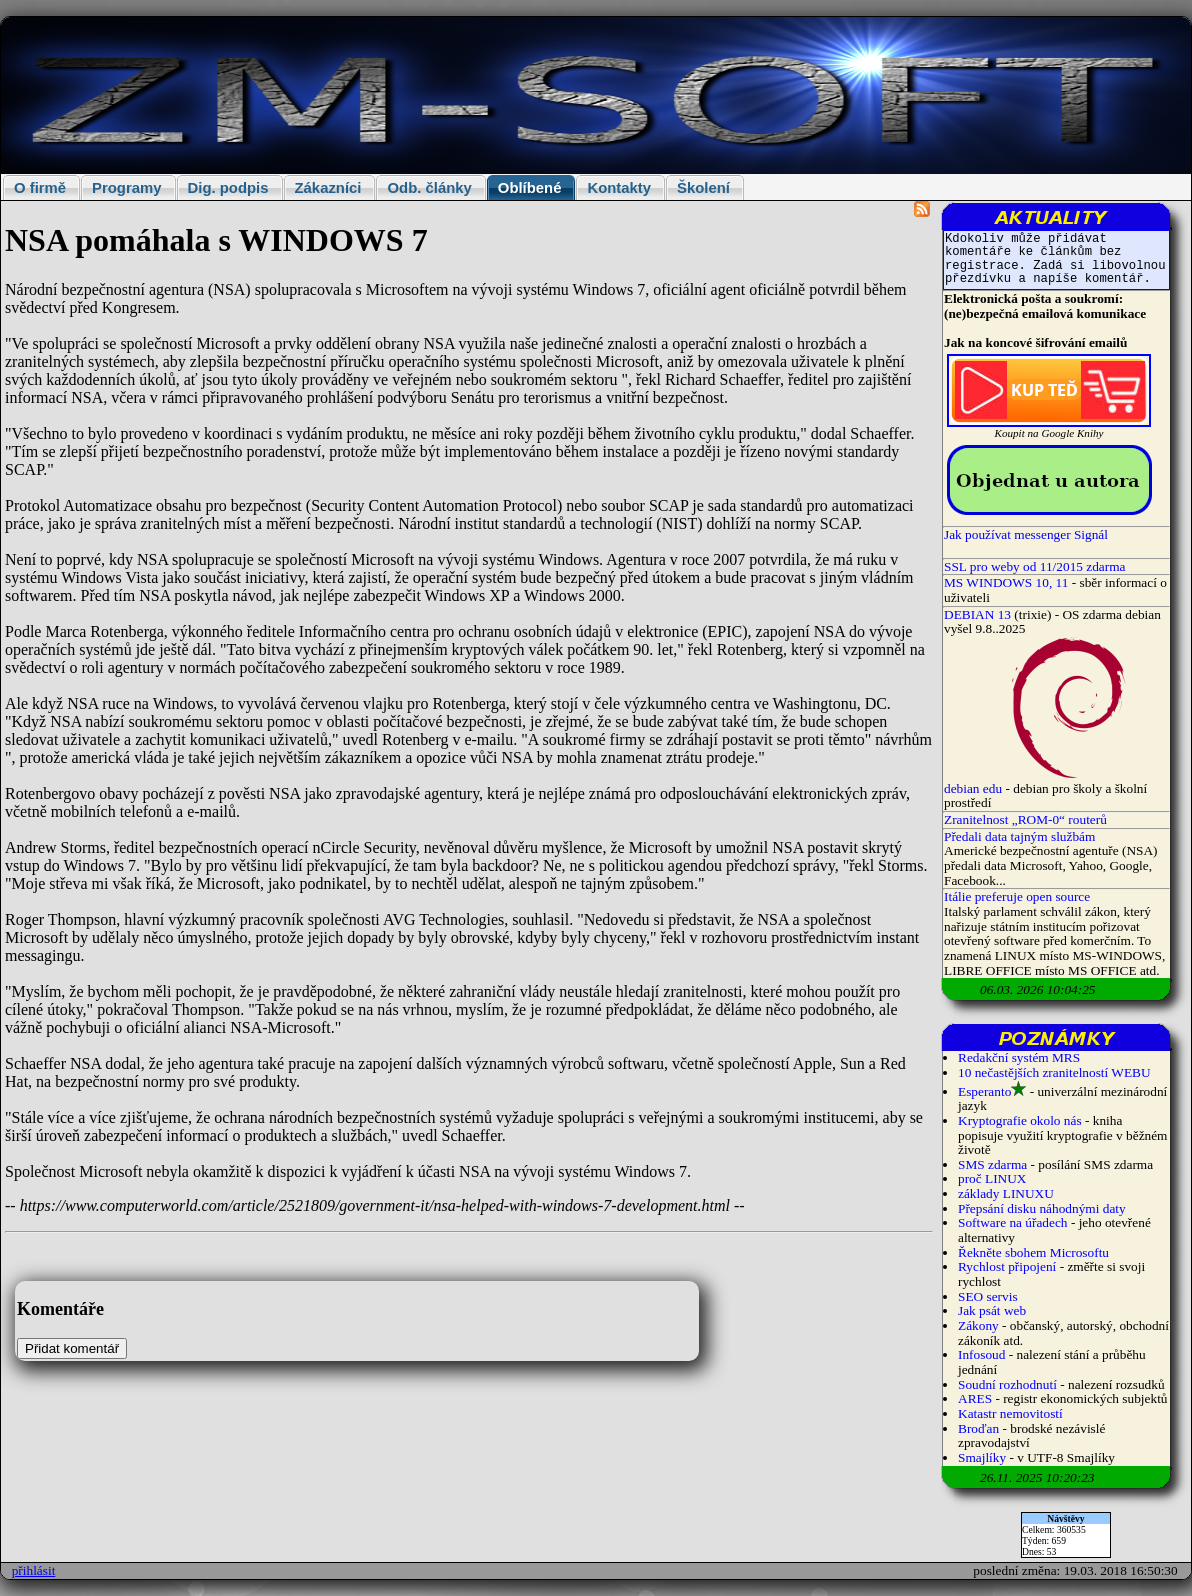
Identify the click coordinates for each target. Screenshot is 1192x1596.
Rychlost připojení (1007, 1266)
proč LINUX (992, 1178)
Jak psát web (992, 1310)
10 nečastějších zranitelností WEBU (1054, 1072)
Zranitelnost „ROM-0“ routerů (1025, 819)
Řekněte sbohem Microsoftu (1033, 1252)
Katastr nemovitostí (1010, 1413)
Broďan (978, 1428)
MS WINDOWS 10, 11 (1006, 582)
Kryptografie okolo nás (1020, 1120)
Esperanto (984, 1091)
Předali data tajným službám (1019, 836)
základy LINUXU (1006, 1193)
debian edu (973, 788)
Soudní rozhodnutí (1007, 1384)
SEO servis (988, 1296)
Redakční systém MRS (1019, 1057)
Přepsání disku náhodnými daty (1042, 1208)
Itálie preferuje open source (1017, 896)
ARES (975, 1398)
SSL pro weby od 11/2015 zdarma (1035, 566)
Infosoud (981, 1354)
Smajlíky (982, 1457)
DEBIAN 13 (977, 614)
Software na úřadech (1013, 1222)
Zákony (978, 1325)
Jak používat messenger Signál (1026, 534)
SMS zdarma (992, 1164)
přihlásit (34, 1570)
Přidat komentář (72, 1348)
